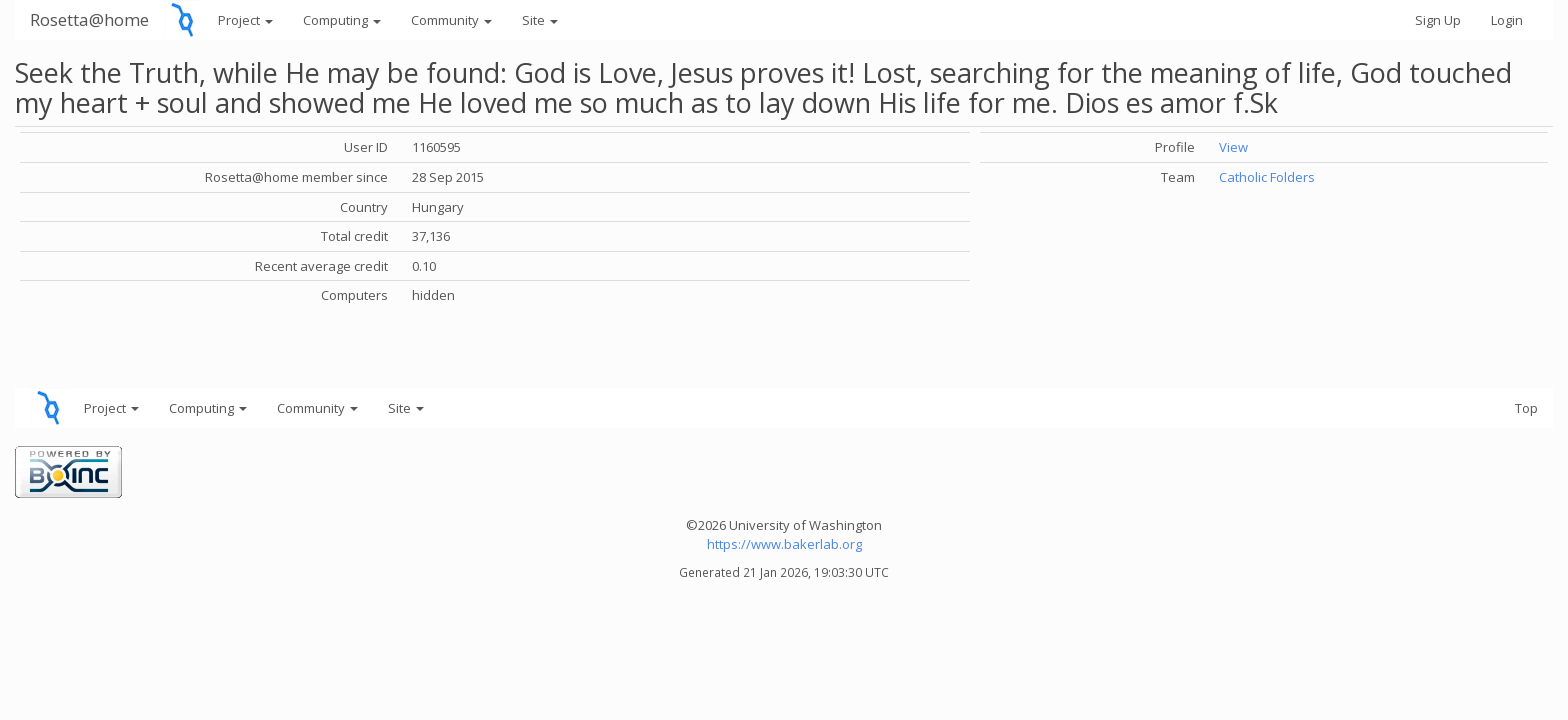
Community (451, 20)
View (1233, 147)
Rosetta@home (89, 19)
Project (245, 20)
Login (1507, 20)
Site (540, 20)
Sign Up (1438, 20)
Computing (342, 20)
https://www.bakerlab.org (784, 544)
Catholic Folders (1267, 177)
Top (1526, 408)
